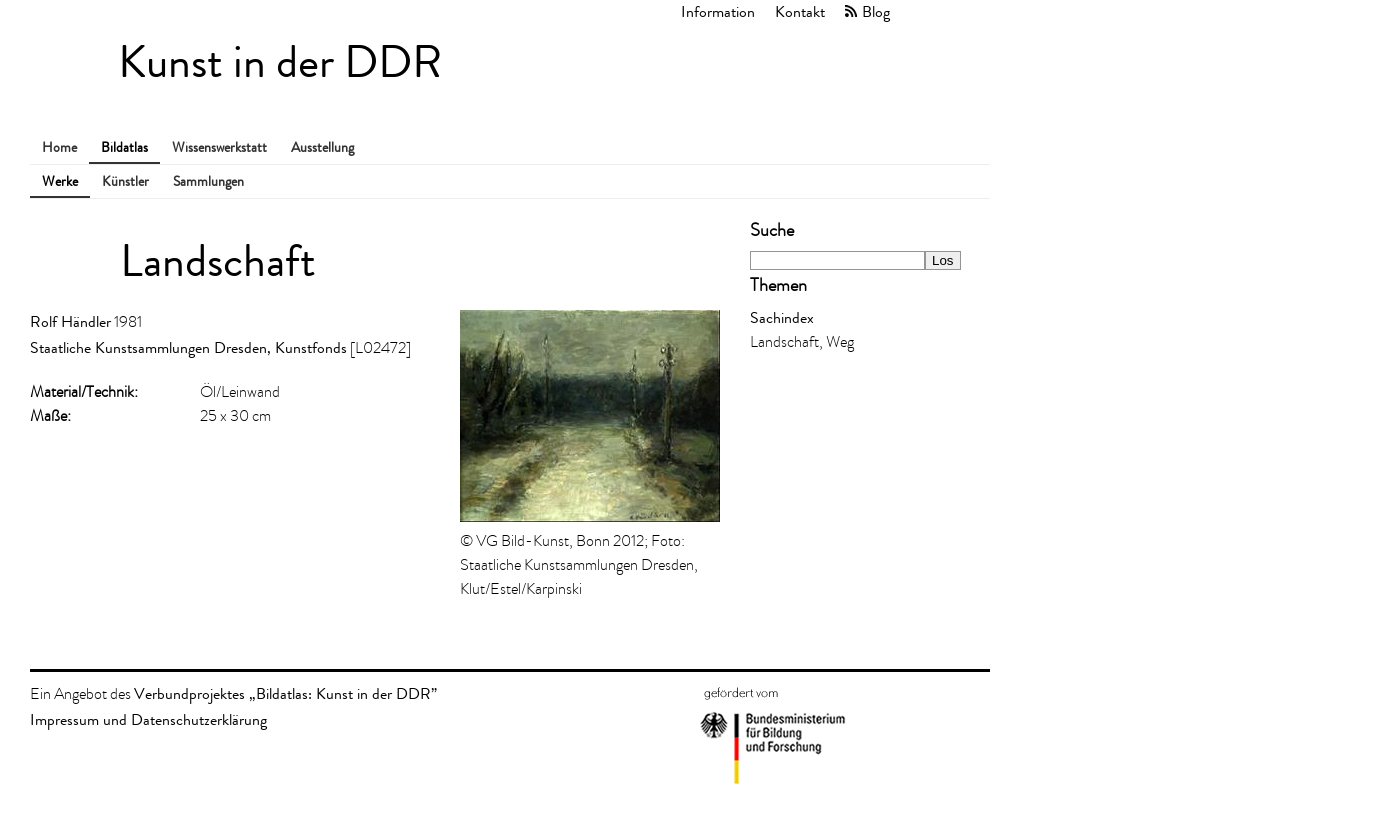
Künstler (125, 181)
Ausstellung (322, 147)
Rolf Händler (70, 321)
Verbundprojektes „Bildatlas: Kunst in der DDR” (285, 693)
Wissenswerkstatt (219, 147)
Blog (876, 11)
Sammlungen (208, 181)
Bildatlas (124, 147)
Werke (60, 181)
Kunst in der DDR (280, 62)
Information (718, 11)
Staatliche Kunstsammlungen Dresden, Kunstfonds (188, 347)
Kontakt (800, 11)
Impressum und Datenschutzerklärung (148, 719)
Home (59, 147)
